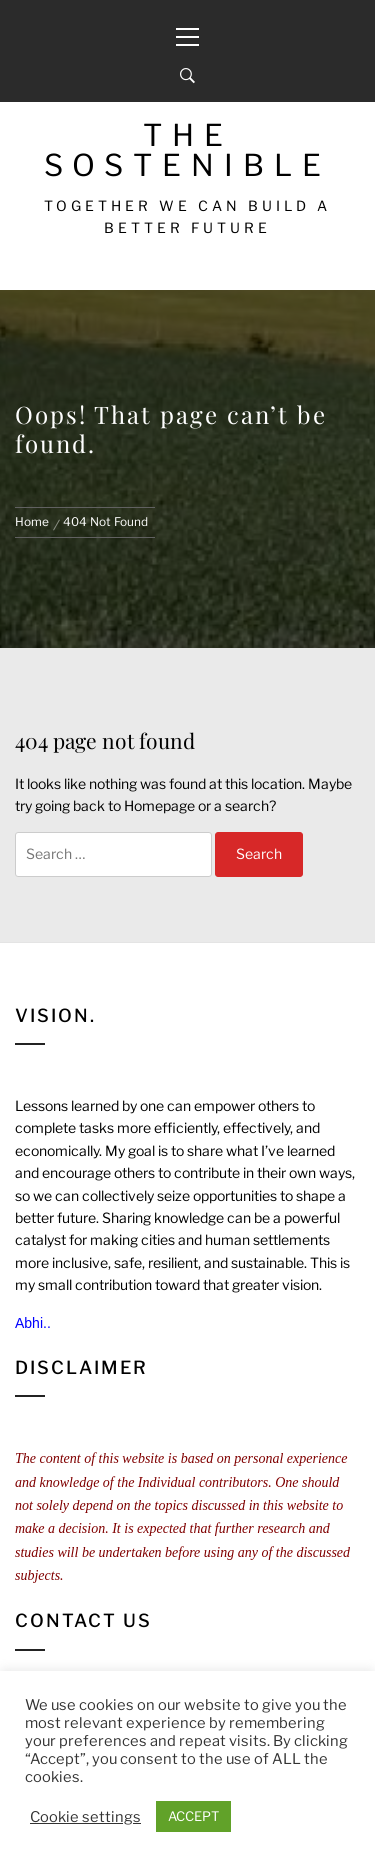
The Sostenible (187, 150)
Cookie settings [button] (85, 1817)
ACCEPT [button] (193, 1816)
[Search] (187, 76)
